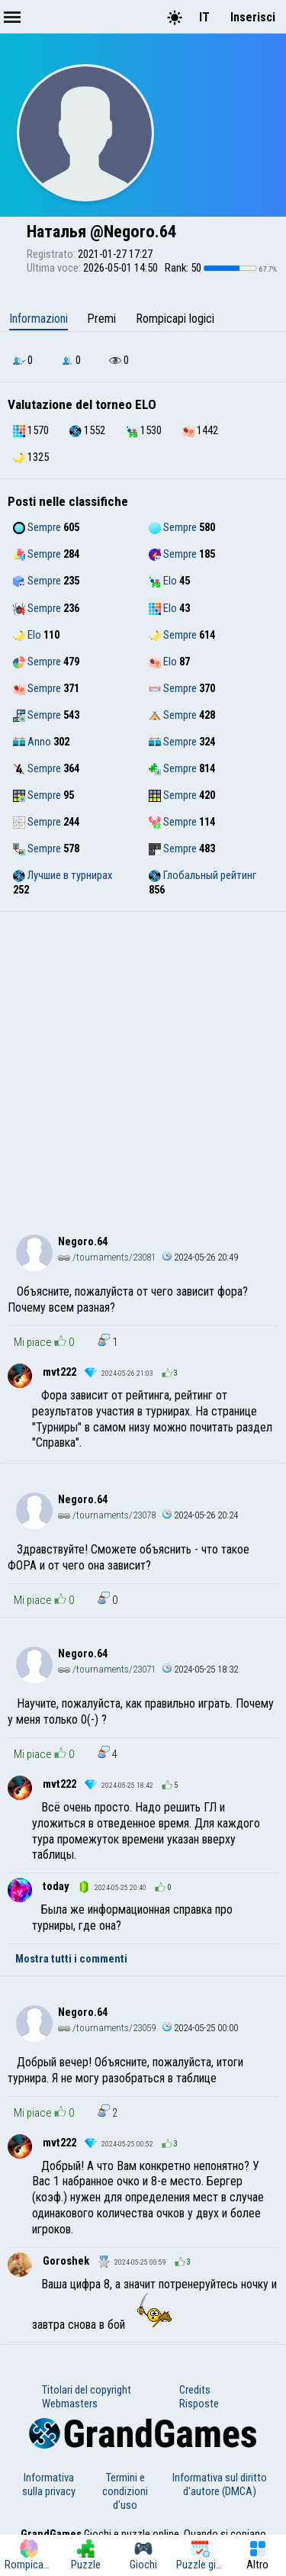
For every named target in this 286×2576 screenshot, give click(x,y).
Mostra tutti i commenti (71, 1959)
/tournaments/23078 (107, 1515)
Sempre (37, 527)
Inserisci (252, 17)
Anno (32, 742)
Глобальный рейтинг (202, 875)
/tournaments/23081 (107, 1257)
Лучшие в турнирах (62, 875)
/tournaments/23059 (107, 2027)
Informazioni (38, 318)
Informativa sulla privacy (49, 2484)
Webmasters (70, 2403)
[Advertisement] (143, 1062)
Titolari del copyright (86, 2390)
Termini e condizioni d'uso (125, 2491)
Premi (101, 318)
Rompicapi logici (175, 318)
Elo (163, 581)
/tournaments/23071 (107, 1669)
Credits (194, 2390)
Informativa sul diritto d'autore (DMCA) (219, 2484)
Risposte (199, 2403)
